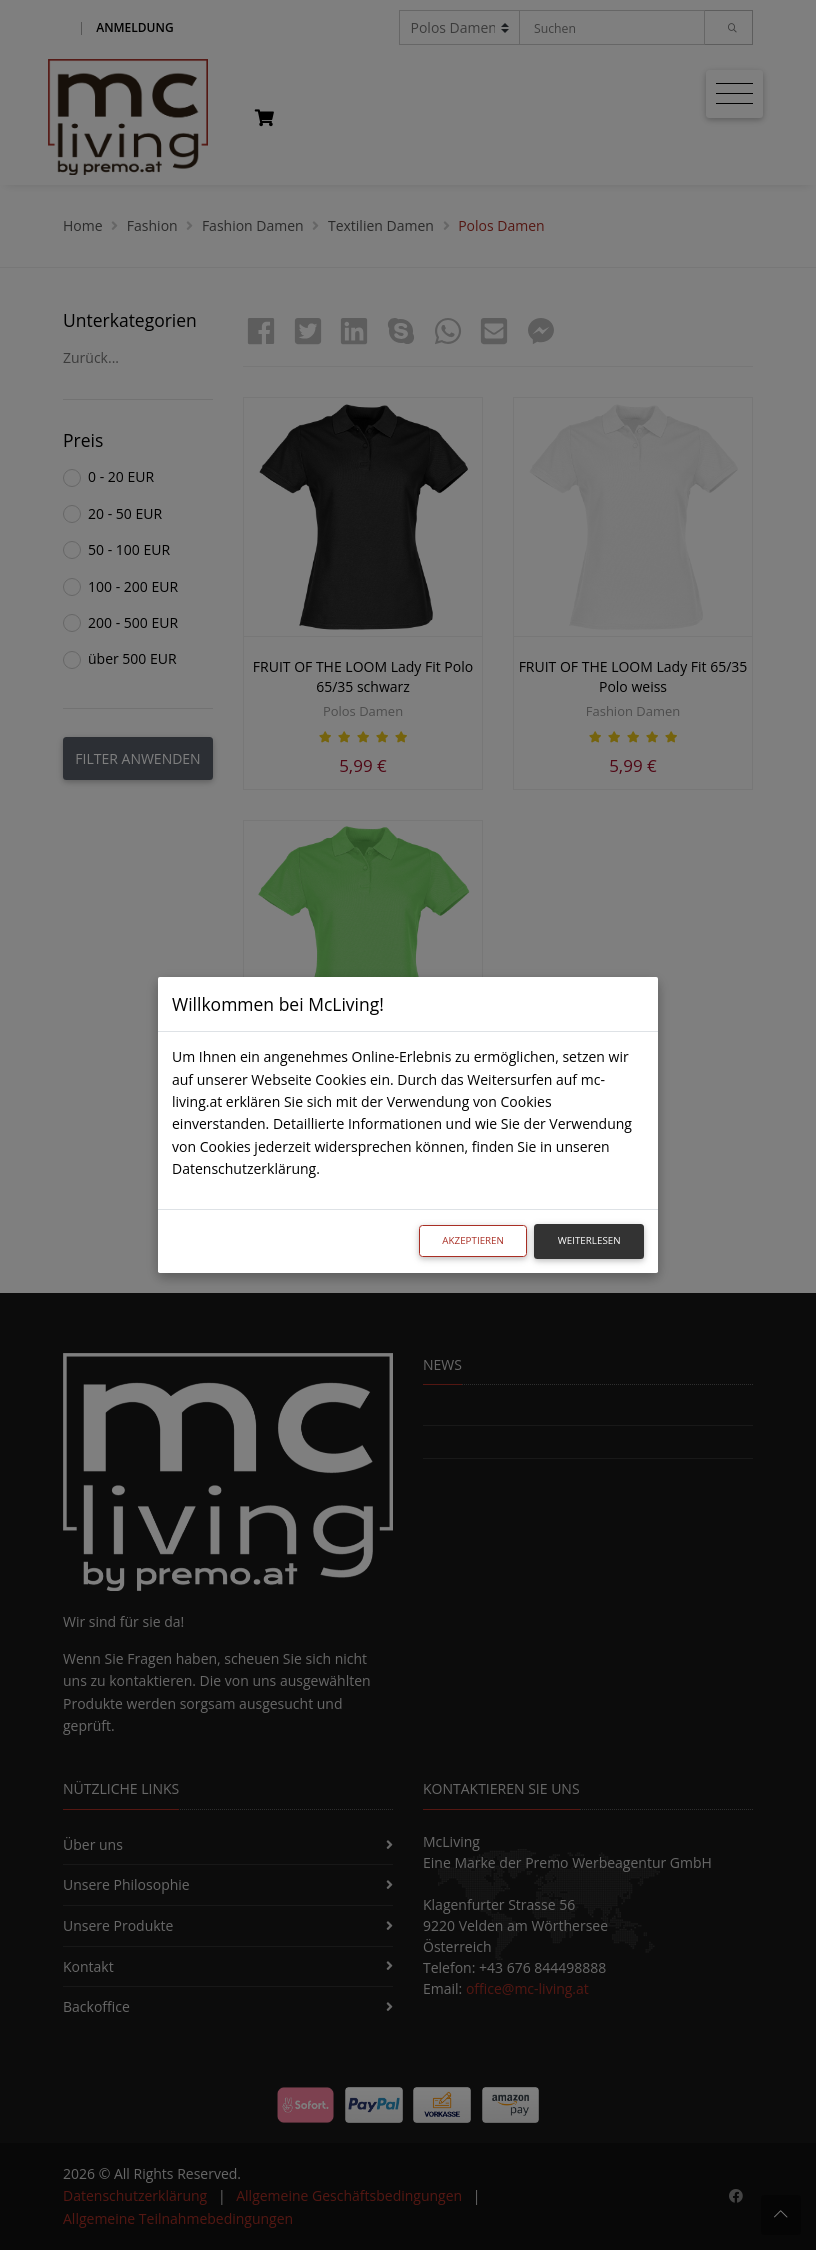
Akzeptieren (473, 1240)
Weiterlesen (589, 1240)
